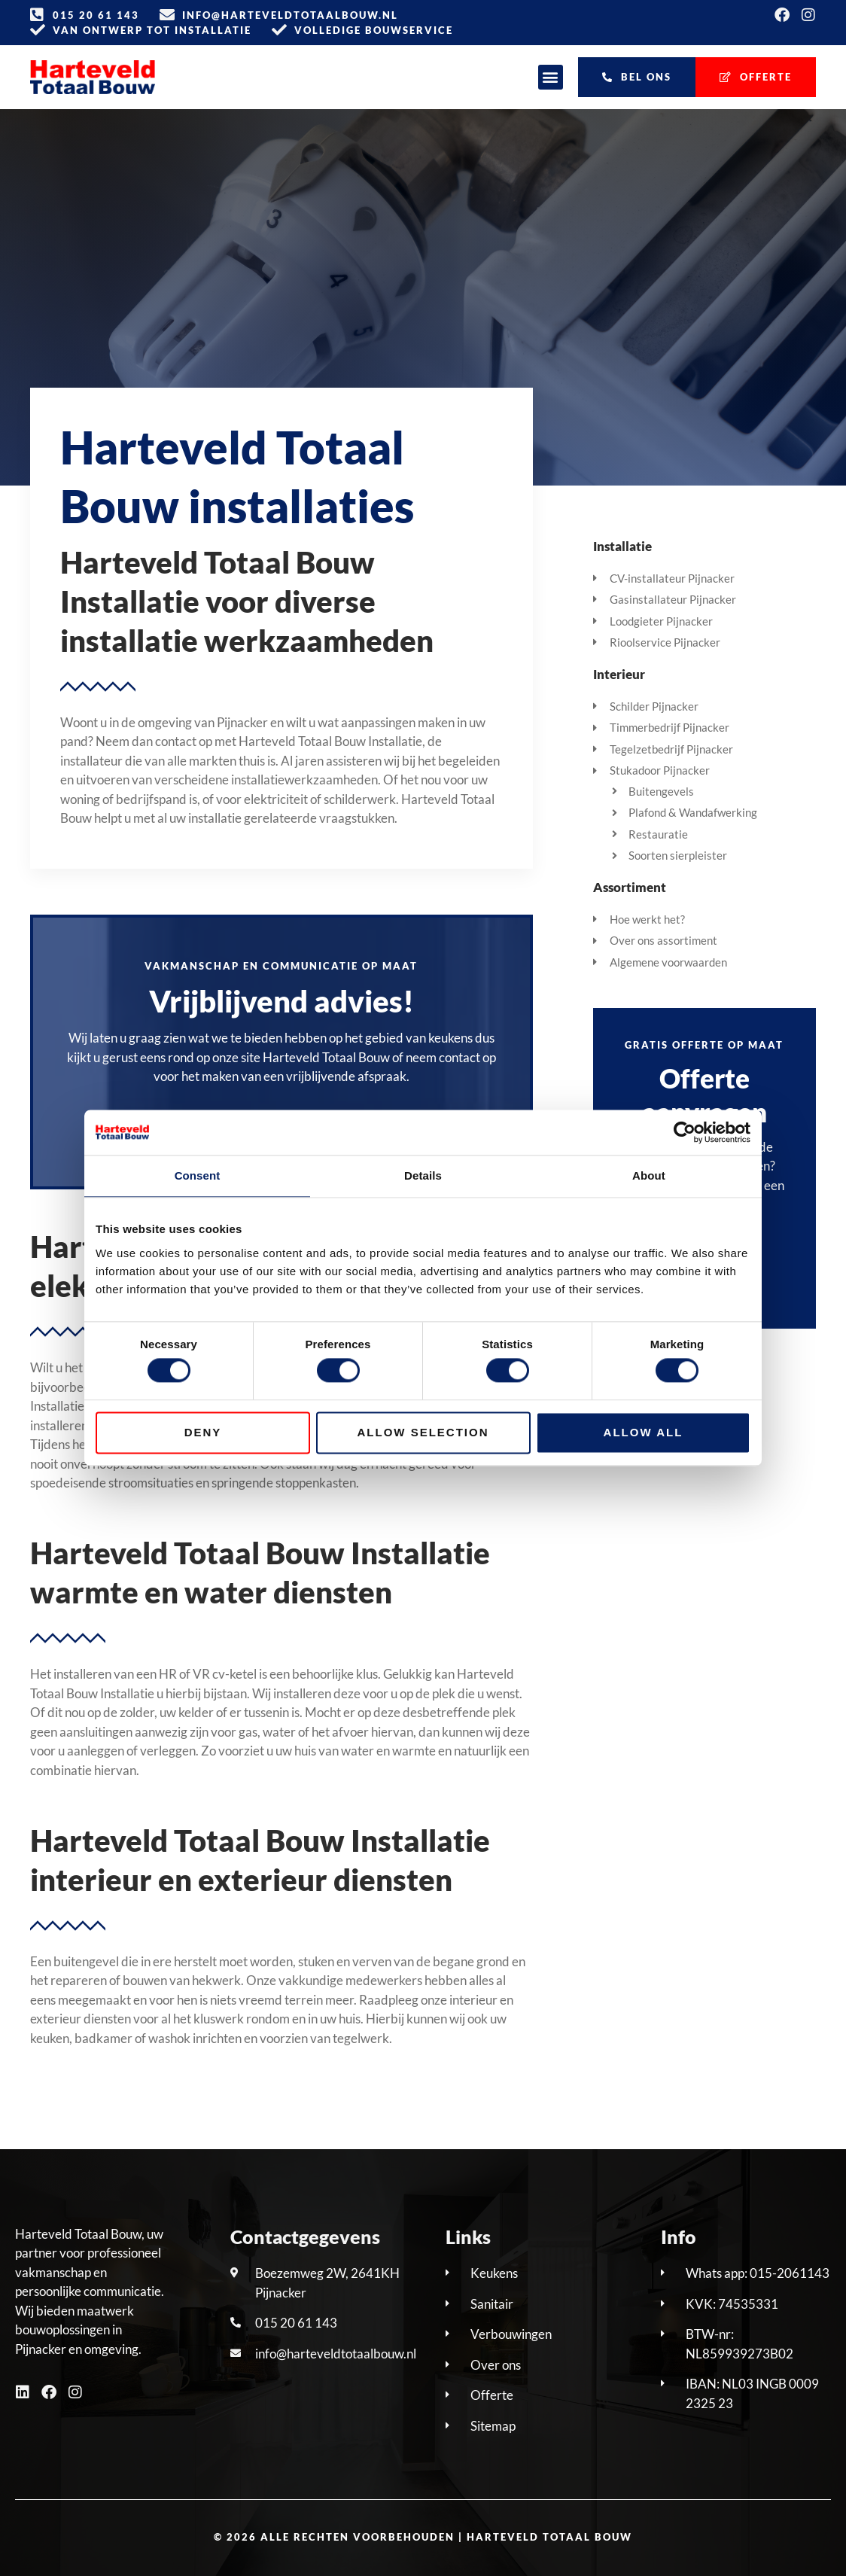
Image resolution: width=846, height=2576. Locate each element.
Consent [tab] (198, 1175)
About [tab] (648, 1175)
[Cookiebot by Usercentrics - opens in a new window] (684, 1132)
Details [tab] (423, 1175)
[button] (550, 77)
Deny (203, 1432)
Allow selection (423, 1432)
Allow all (643, 1432)
